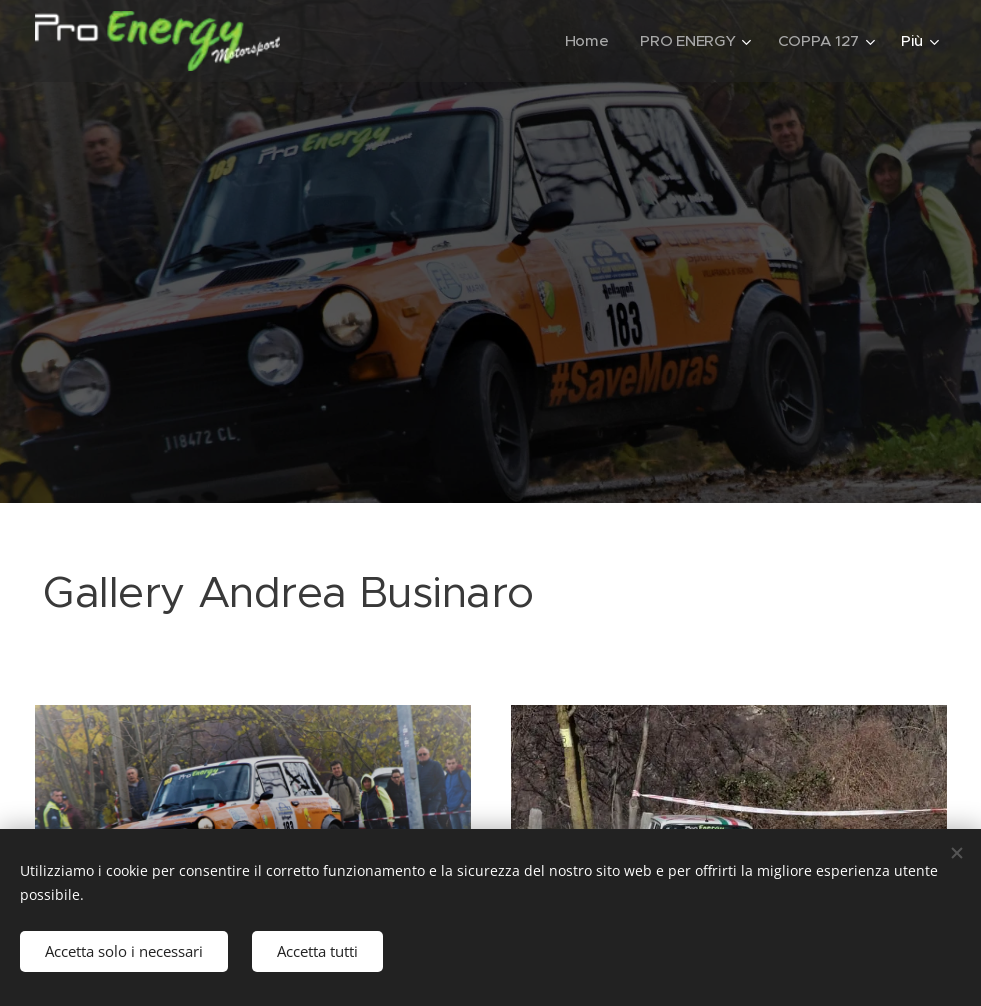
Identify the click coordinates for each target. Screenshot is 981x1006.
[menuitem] (586, 41)
